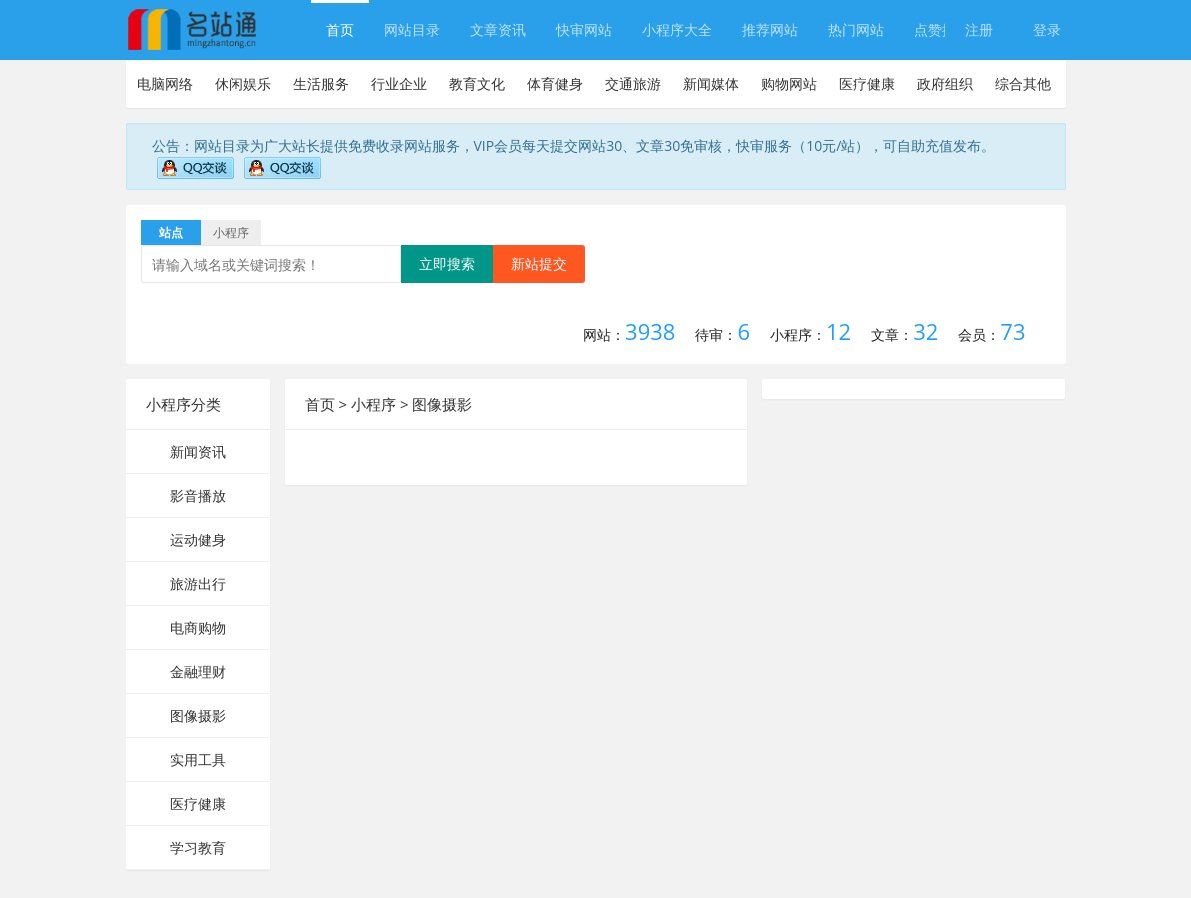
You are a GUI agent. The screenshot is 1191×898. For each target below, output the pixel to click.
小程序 (373, 404)
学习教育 (198, 847)
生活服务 (321, 83)
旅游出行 (198, 583)
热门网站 (856, 29)
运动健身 (198, 539)
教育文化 (477, 83)
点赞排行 (942, 29)
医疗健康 (867, 83)
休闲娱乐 (243, 83)
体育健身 (555, 83)
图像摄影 (198, 715)
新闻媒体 (711, 83)
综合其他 (1023, 83)
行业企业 (399, 83)
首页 (340, 29)
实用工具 (198, 759)
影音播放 (198, 495)
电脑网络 (165, 83)
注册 (979, 29)
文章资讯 (498, 29)
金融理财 (198, 671)
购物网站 (789, 83)
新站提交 (539, 263)
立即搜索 (447, 263)
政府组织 (945, 83)
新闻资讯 (198, 451)
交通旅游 (633, 83)
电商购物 (198, 627)
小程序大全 (677, 29)
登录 (1047, 29)
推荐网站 (770, 29)
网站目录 (412, 29)
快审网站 (584, 29)
